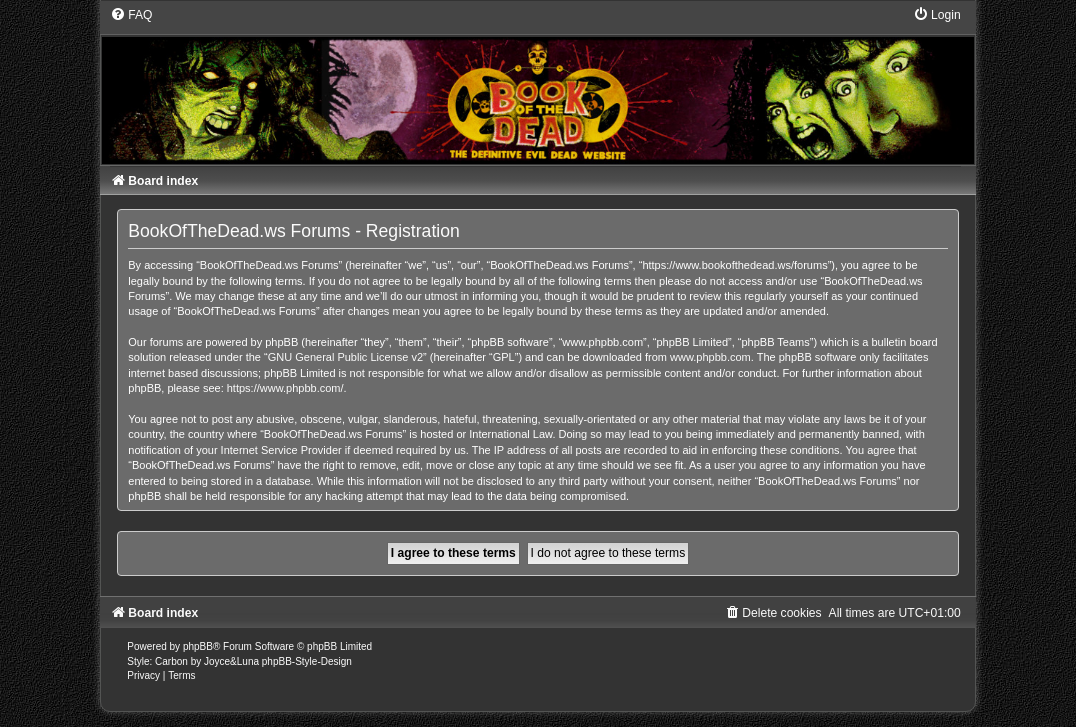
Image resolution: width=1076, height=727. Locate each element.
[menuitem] (131, 15)
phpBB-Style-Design (307, 661)
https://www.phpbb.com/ (285, 388)
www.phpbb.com (710, 357)
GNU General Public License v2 (345, 357)
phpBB (198, 646)
